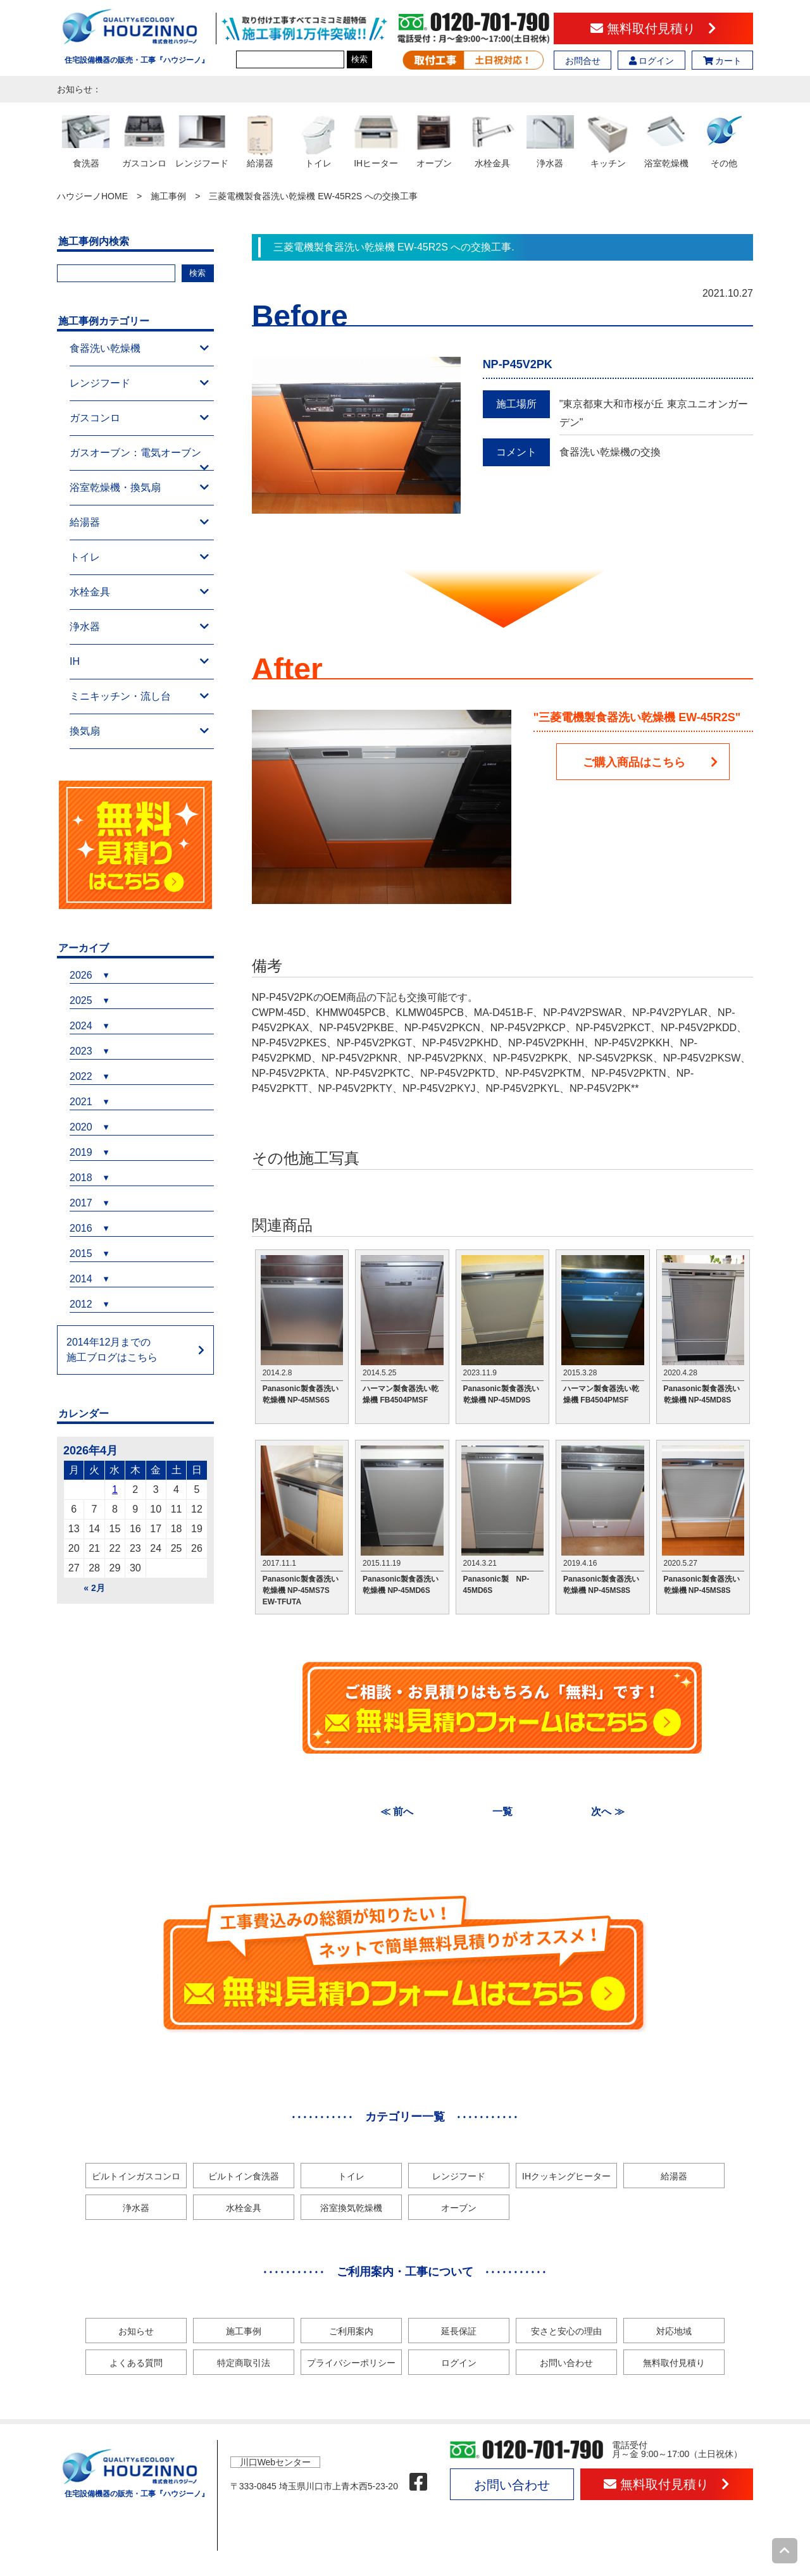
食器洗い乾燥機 (139, 348)
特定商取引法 (243, 2363)
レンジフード (139, 383)
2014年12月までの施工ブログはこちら (112, 1350)
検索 (359, 59)
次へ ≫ (607, 1811)
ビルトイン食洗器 (243, 2176)
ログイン (652, 61)
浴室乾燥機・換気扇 (139, 487)
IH (139, 661)
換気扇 (139, 731)
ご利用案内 (351, 2331)
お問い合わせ (566, 2363)
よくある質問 (136, 2363)
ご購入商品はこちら (650, 762)
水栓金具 (139, 592)
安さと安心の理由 (566, 2331)
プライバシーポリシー (351, 2363)
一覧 (502, 1811)
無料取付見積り (653, 28)
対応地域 (674, 2331)
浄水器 (139, 627)
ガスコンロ (139, 418)
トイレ (139, 557)
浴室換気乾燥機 (351, 2208)
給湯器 (139, 522)
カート (722, 61)
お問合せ (583, 61)
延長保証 (459, 2331)
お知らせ (136, 2331)
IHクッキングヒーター (566, 2176)
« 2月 (94, 1588)
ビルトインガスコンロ (136, 2176)
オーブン (459, 2208)
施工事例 (168, 196)
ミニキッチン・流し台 (139, 696)
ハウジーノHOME (92, 196)
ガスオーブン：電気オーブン (139, 458)
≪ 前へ (396, 1811)
